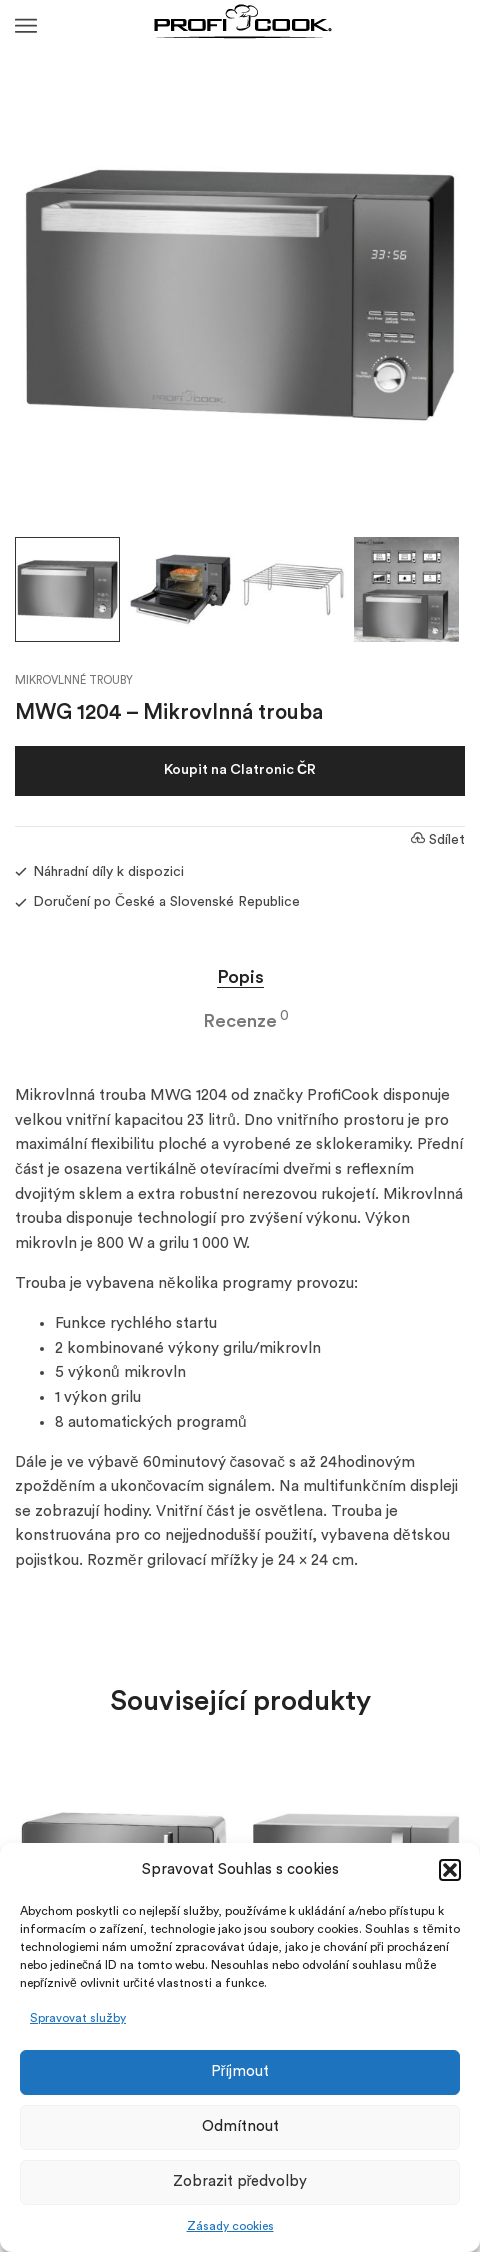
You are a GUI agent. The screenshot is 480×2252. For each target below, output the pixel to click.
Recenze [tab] (240, 1020)
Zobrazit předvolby (240, 2181)
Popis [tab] (240, 977)
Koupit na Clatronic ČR (240, 770)
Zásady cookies (230, 2226)
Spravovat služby (78, 2018)
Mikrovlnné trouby (74, 680)
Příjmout (240, 2071)
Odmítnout (240, 2126)
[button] (450, 1870)
